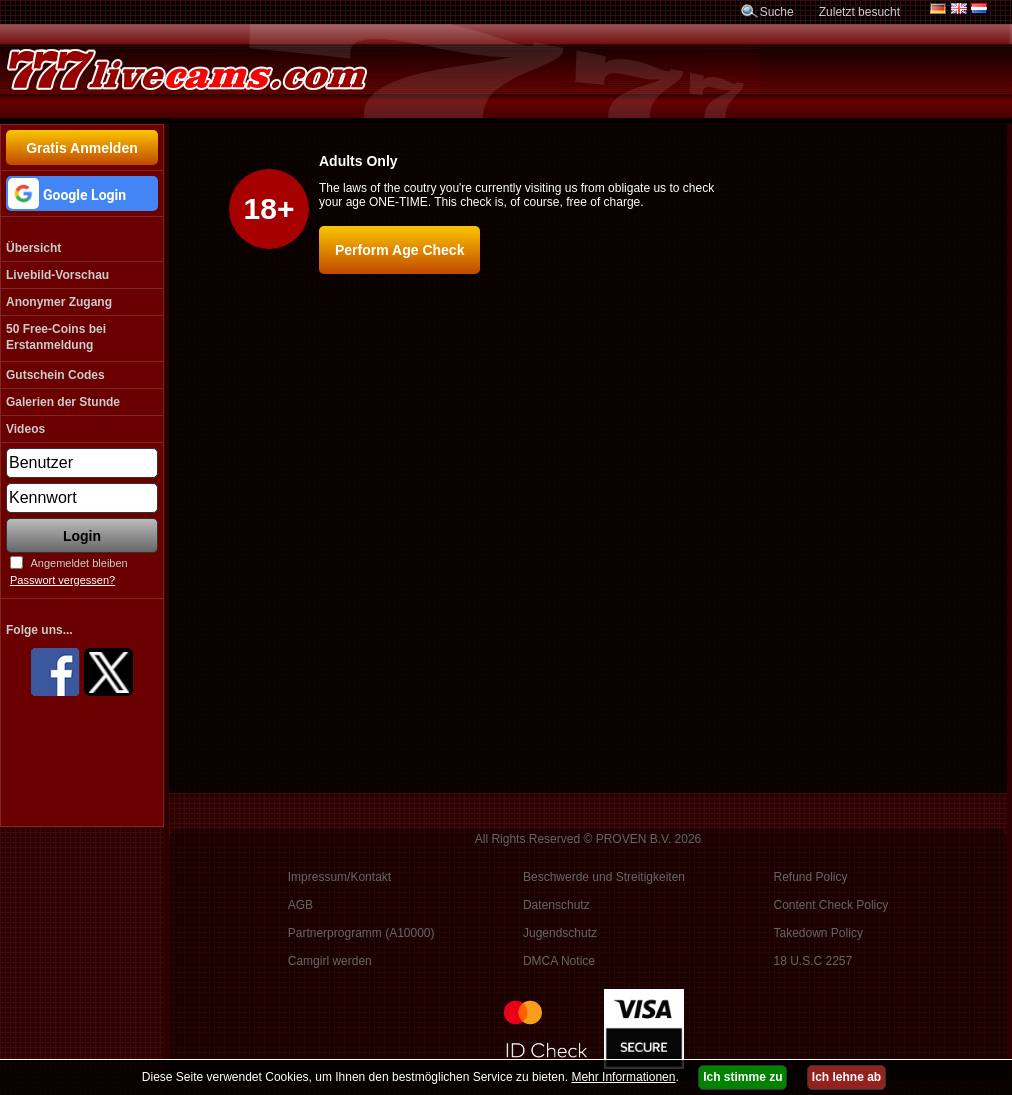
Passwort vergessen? (62, 580)
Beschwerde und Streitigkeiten (604, 877)
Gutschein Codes (55, 375)
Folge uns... (39, 630)
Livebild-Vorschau (57, 275)
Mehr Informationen (623, 1077)
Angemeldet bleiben (78, 563)
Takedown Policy (818, 933)
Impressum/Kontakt (339, 877)
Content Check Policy (831, 905)
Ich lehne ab (846, 1077)
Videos (25, 429)
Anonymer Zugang (59, 302)
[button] (82, 193)
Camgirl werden (330, 961)
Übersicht (33, 248)
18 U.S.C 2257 (813, 961)
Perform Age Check (399, 250)
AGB (300, 905)
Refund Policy (811, 877)
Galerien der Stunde (63, 402)
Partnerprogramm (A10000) (361, 933)
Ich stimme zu (742, 1077)
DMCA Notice (559, 961)
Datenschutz (556, 905)
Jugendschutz (560, 933)
